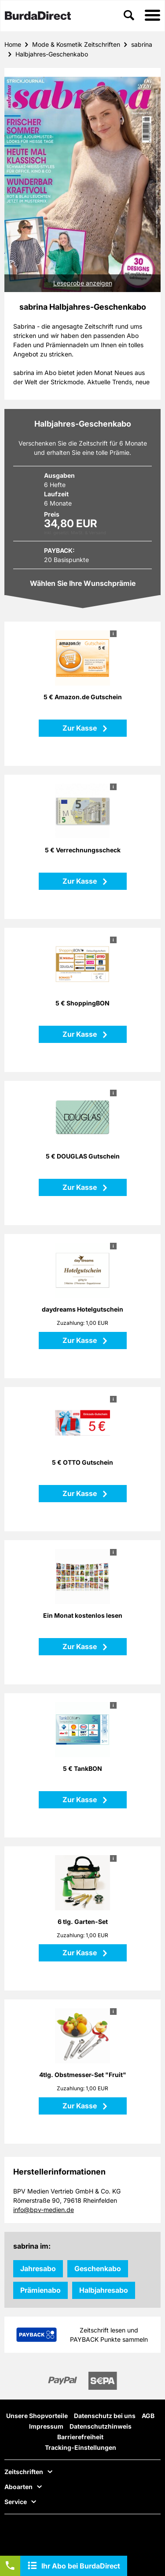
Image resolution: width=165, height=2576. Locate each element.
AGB (148, 2415)
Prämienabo (40, 2290)
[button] (152, 16)
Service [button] (15, 2502)
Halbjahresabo (103, 2290)
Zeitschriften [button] (23, 2472)
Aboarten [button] (18, 2487)
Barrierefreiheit (80, 2437)
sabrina (141, 44)
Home (12, 44)
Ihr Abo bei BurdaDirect (80, 2565)
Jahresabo (38, 2268)
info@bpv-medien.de (43, 2209)
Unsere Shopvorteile (37, 2415)
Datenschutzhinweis (101, 2426)
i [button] (113, 633)
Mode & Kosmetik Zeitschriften (76, 44)
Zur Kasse (80, 728)
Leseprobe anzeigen (82, 283)
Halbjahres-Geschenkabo (51, 54)
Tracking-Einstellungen (80, 2447)
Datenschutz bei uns (105, 2415)
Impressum (46, 2426)
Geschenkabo (97, 2268)
